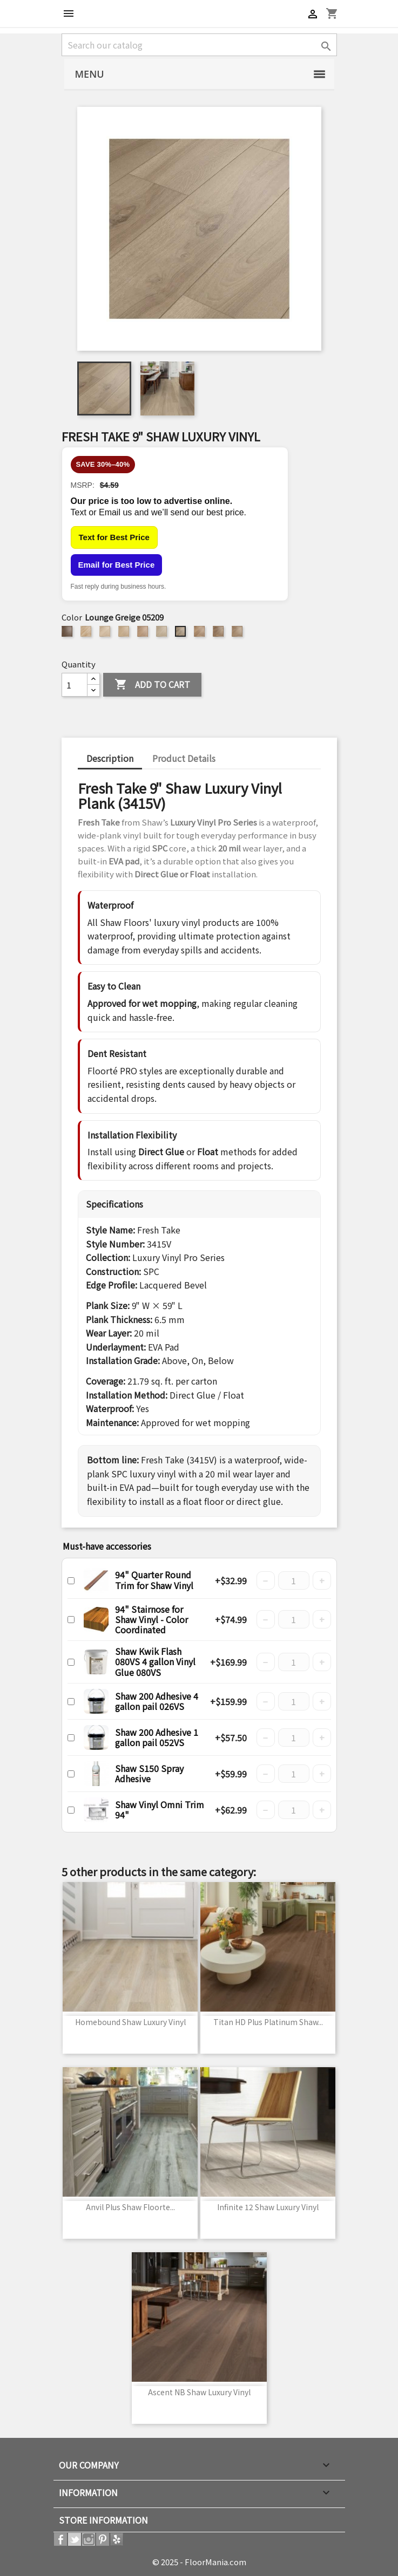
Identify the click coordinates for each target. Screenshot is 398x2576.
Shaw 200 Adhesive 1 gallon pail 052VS (156, 1737)
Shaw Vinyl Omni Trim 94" (159, 1809)
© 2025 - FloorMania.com (199, 2561)
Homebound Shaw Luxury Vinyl (130, 2021)
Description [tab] (109, 758)
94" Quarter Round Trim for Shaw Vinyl (154, 1579)
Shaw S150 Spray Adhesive (149, 1773)
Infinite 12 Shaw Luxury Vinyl (268, 2207)
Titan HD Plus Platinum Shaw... (268, 2021)
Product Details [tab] (183, 758)
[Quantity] (74, 685)
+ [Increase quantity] (322, 1580)
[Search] (199, 44)
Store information (103, 2519)
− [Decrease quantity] (265, 1580)
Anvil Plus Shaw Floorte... (130, 2207)
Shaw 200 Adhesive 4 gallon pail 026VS (156, 1701)
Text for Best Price (114, 537)
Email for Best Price (116, 564)
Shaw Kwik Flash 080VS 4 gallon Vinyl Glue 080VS (155, 1661)
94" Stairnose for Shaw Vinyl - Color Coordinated (151, 1619)
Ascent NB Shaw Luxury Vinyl (199, 2392)
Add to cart (152, 685)
